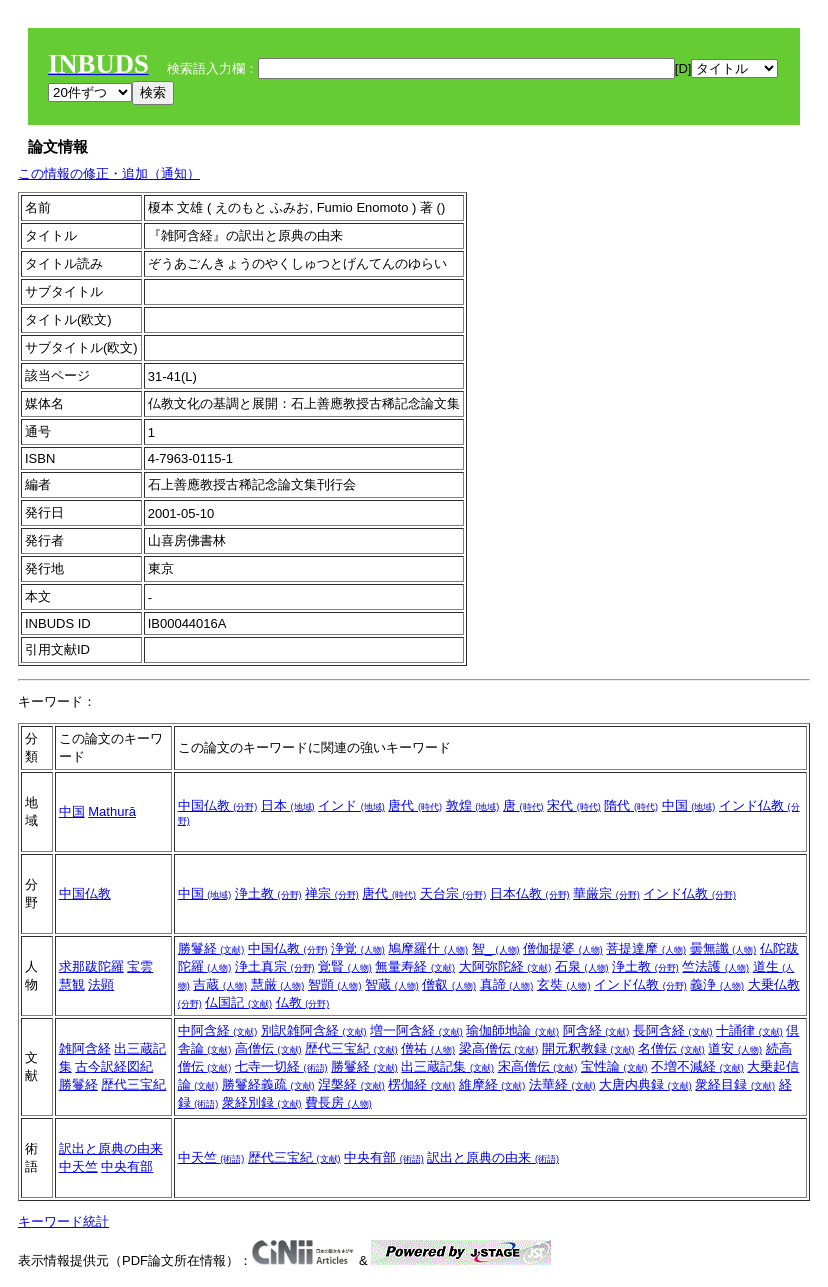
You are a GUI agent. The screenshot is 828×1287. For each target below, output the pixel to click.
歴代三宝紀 (133, 1084)
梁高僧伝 (499, 1048)
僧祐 (428, 1048)
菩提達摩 (646, 948)
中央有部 (127, 1166)
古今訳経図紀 (114, 1066)
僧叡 (449, 984)
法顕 (101, 984)
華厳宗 (606, 893)
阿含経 (596, 1030)
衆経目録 (735, 1084)
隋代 (631, 805)
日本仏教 (530, 893)
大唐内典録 (645, 1084)
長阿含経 (673, 1030)
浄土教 (268, 893)
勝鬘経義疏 (268, 1084)
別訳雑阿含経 (314, 1030)
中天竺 (78, 1166)
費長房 (338, 1102)
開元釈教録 (588, 1048)
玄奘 (564, 984)
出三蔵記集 (447, 1066)
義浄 (717, 984)
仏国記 (238, 1002)
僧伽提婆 (563, 948)
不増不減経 (697, 1066)
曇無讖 (723, 948)
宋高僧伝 (538, 1066)
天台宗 (453, 893)
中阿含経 (218, 1030)
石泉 (582, 966)
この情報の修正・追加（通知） (109, 173)
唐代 (415, 805)
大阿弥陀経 (505, 966)
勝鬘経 (211, 948)
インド (351, 805)
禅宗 (332, 893)
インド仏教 (689, 893)
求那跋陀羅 (91, 966)
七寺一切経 (281, 1066)
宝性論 (614, 1066)
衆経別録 (262, 1102)
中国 (72, 811)
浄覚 (358, 948)
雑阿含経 (85, 1048)
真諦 (507, 984)
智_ (496, 948)
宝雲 (140, 966)
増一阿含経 (416, 1030)
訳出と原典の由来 (111, 1148)
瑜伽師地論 (512, 1030)
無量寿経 (415, 966)
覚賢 (345, 966)
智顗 (335, 984)
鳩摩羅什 (428, 948)
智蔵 (392, 984)
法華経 (562, 1084)
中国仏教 (218, 805)
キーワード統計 (63, 1221)
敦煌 (473, 805)
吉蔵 (220, 984)
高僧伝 (268, 1048)
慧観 (72, 984)
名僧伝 (671, 1048)
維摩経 (492, 1084)
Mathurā (112, 811)
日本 (288, 805)
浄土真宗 (275, 966)
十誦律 (749, 1030)
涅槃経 (351, 1084)
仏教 (303, 1002)
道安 (735, 1048)
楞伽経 (421, 1084)
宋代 (574, 805)
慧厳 (278, 984)
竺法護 (715, 966)
